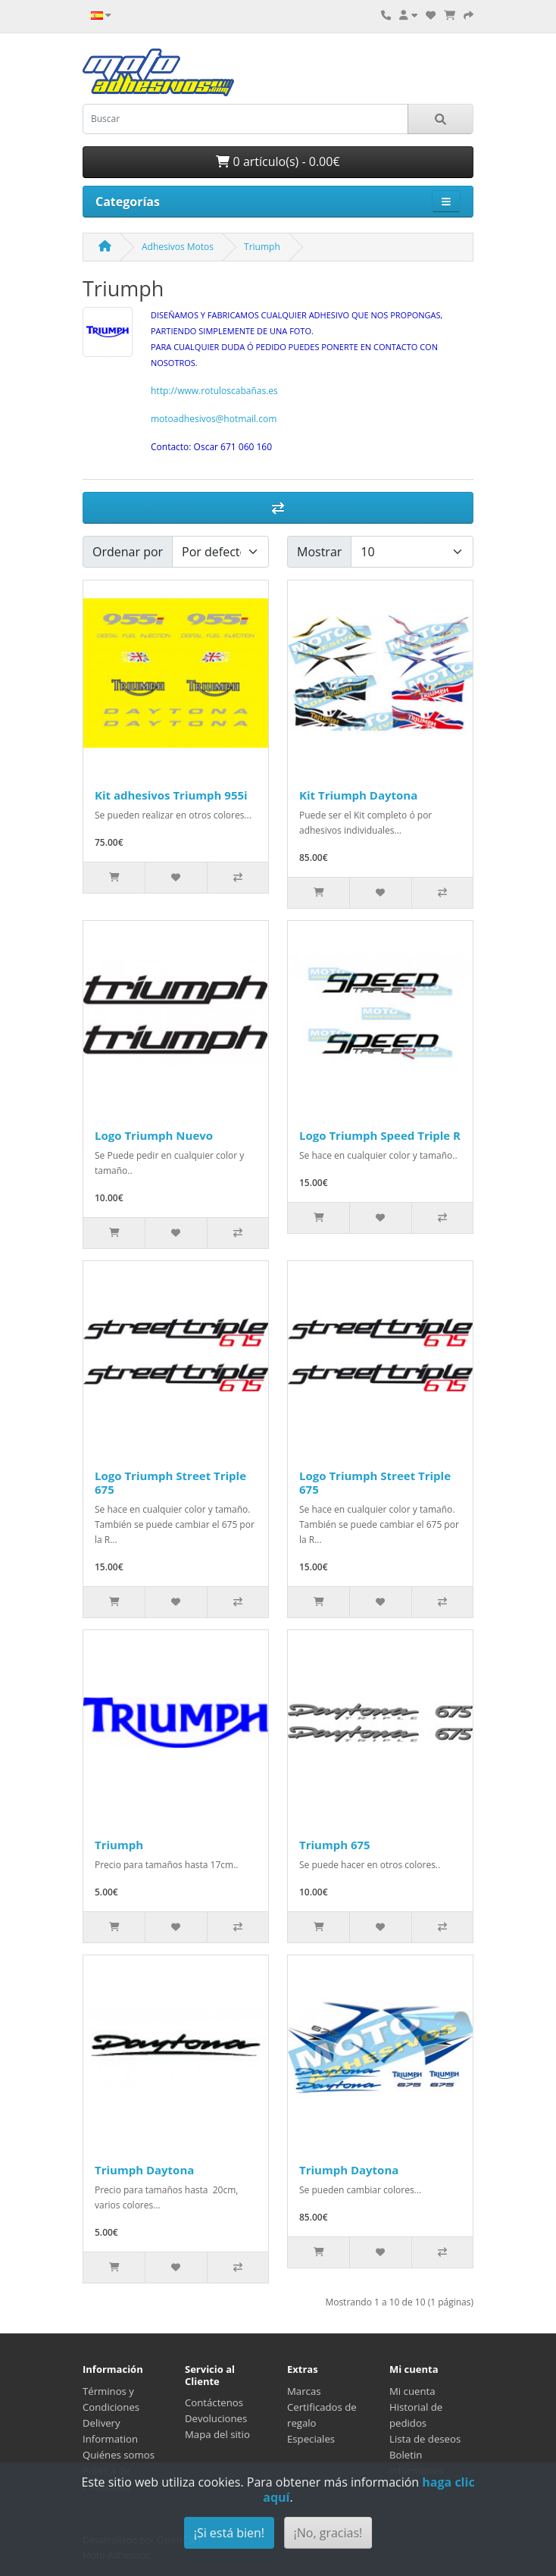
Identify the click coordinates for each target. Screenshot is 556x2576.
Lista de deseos (425, 2439)
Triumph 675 (334, 1844)
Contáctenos (214, 2402)
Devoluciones (216, 2418)
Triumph (262, 246)
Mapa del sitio (217, 2434)
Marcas (304, 2391)
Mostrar (319, 551)
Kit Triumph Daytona (358, 795)
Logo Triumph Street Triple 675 (170, 1482)
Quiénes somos (119, 2455)
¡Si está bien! (229, 2532)
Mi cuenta (412, 2391)
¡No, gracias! (328, 2532)
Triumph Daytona (144, 2169)
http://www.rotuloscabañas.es (214, 390)
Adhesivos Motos (178, 246)
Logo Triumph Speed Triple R (380, 1135)
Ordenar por (127, 551)
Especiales (311, 2439)
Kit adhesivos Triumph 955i (171, 795)
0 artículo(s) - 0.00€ (277, 161)
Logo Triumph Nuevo (154, 1135)
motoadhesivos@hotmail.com (213, 418)
